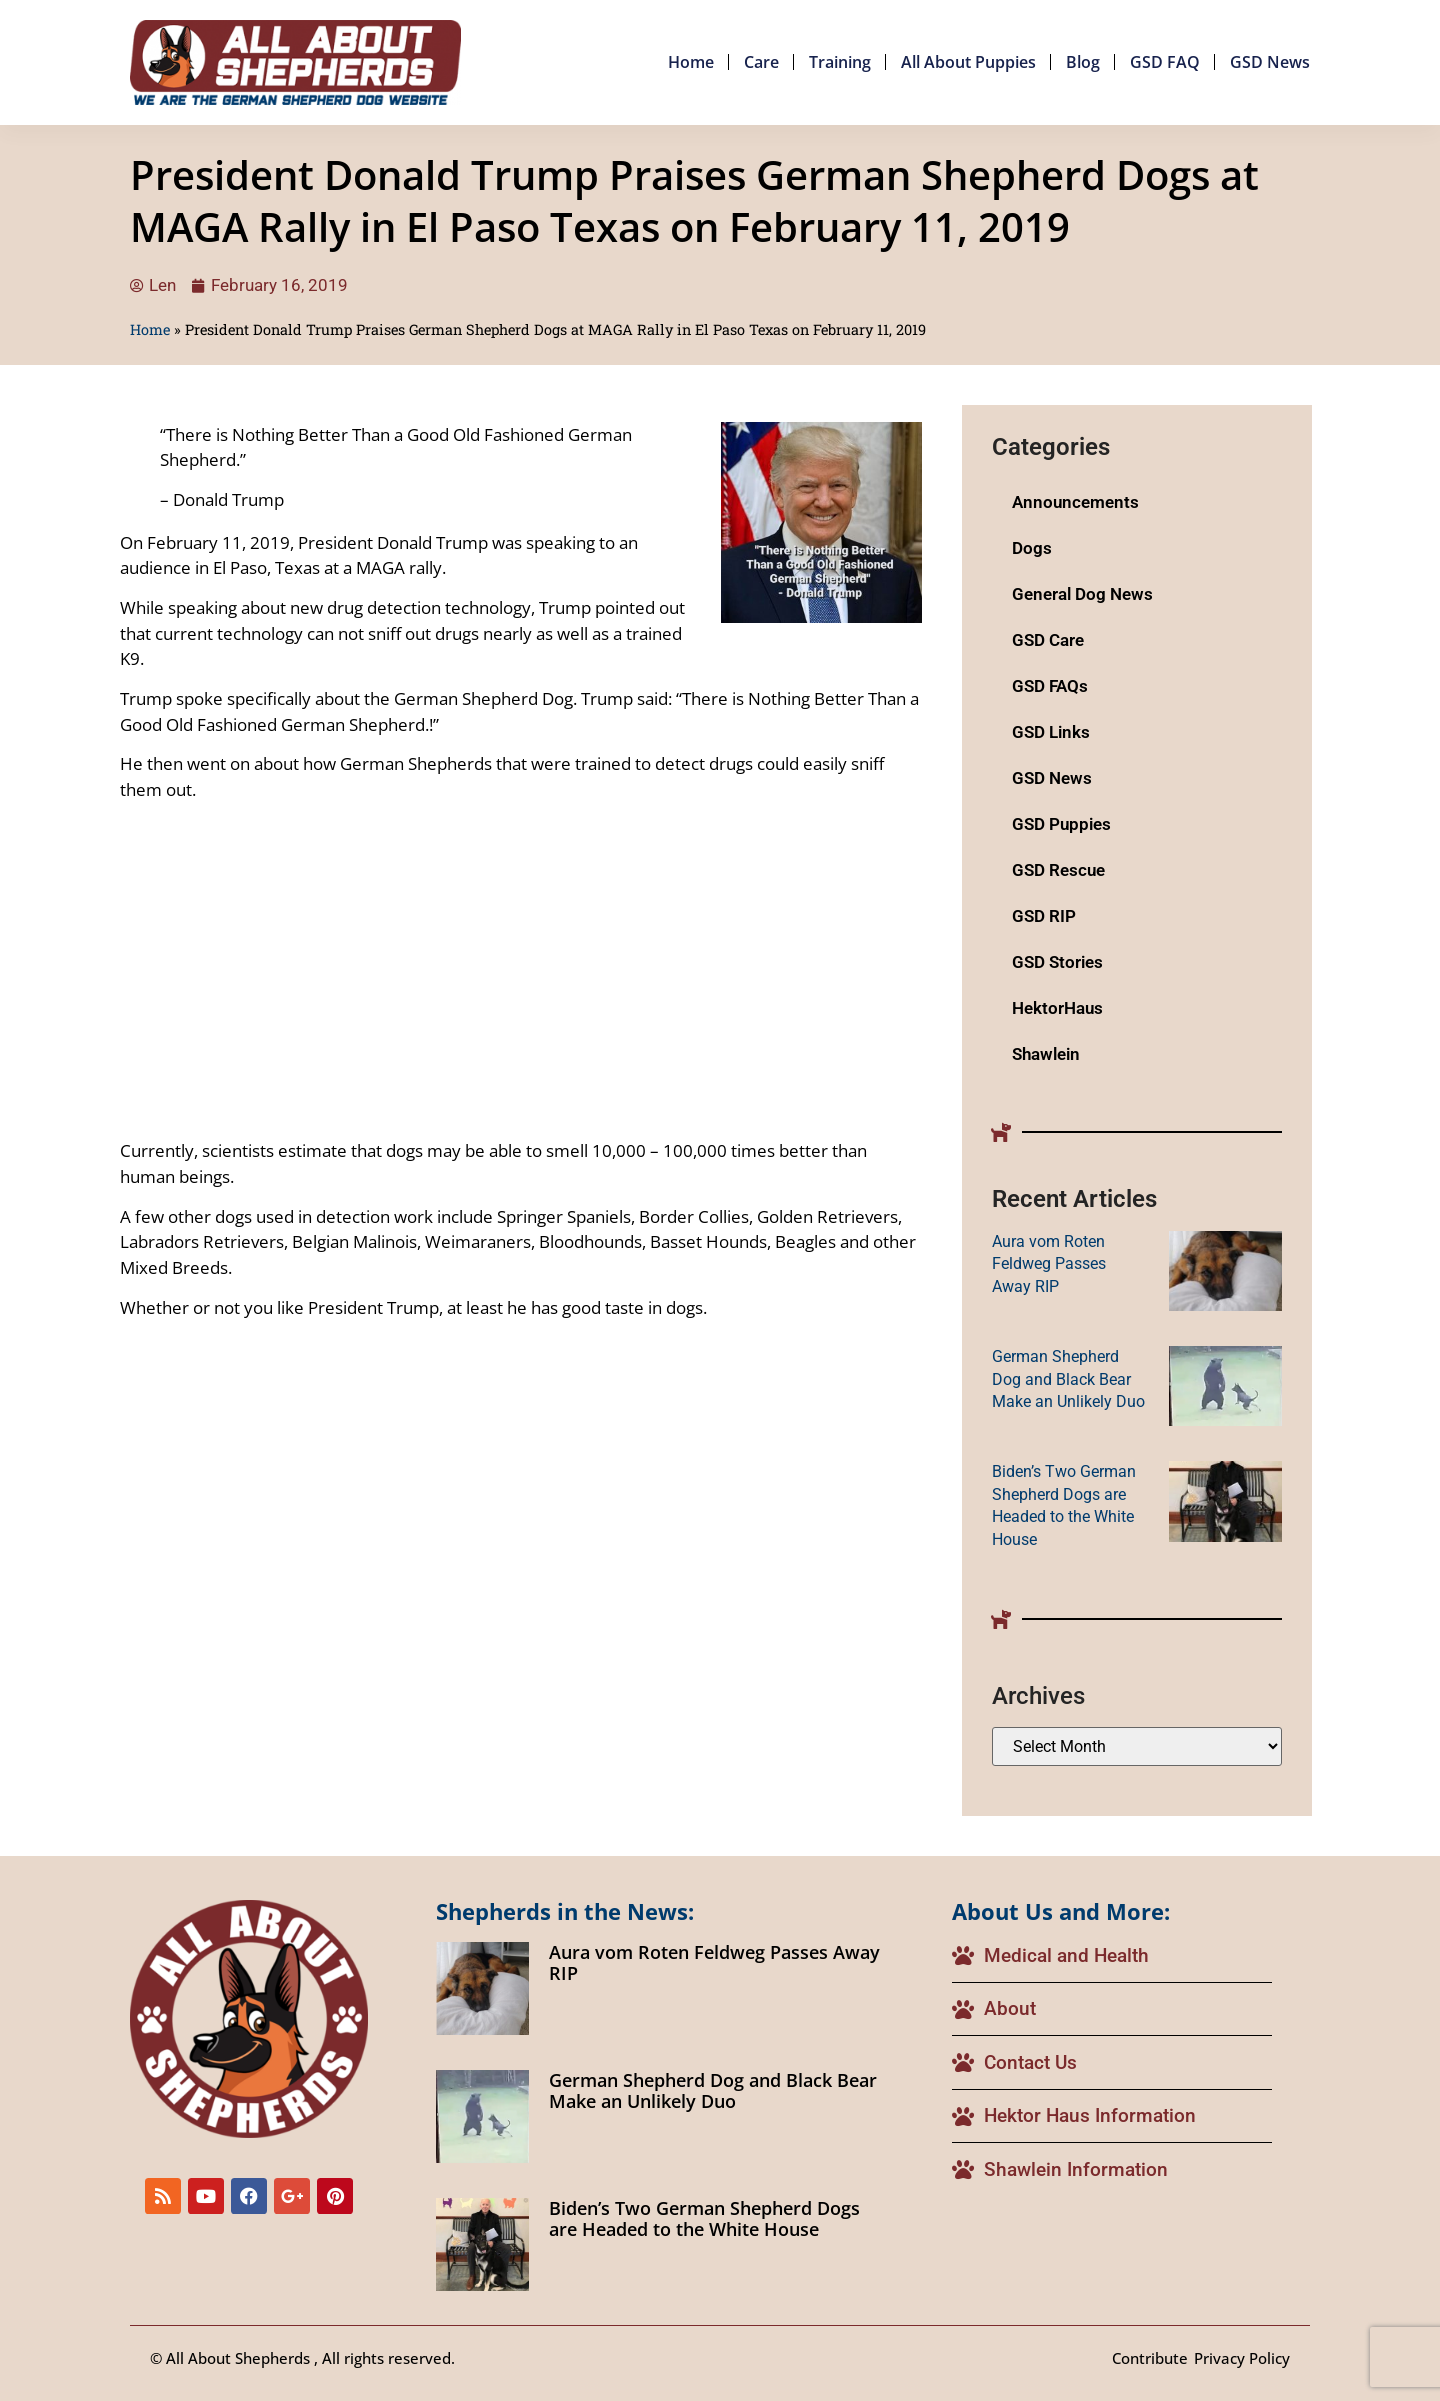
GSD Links (1051, 732)
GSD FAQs (1050, 686)
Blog (1083, 62)
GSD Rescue (1058, 870)
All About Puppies (968, 62)
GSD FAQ (1165, 62)
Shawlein (1046, 1054)
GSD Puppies (1061, 824)
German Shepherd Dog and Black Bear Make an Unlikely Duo (1068, 1379)
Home (691, 62)
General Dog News (1082, 594)
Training (840, 62)
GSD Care (1048, 640)
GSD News (1270, 62)
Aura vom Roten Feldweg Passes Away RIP (1049, 1264)
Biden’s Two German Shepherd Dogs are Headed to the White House (704, 2219)
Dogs (1032, 548)
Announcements (1075, 502)
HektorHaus (1057, 1008)
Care (761, 62)
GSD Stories (1057, 962)
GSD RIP (1044, 916)
